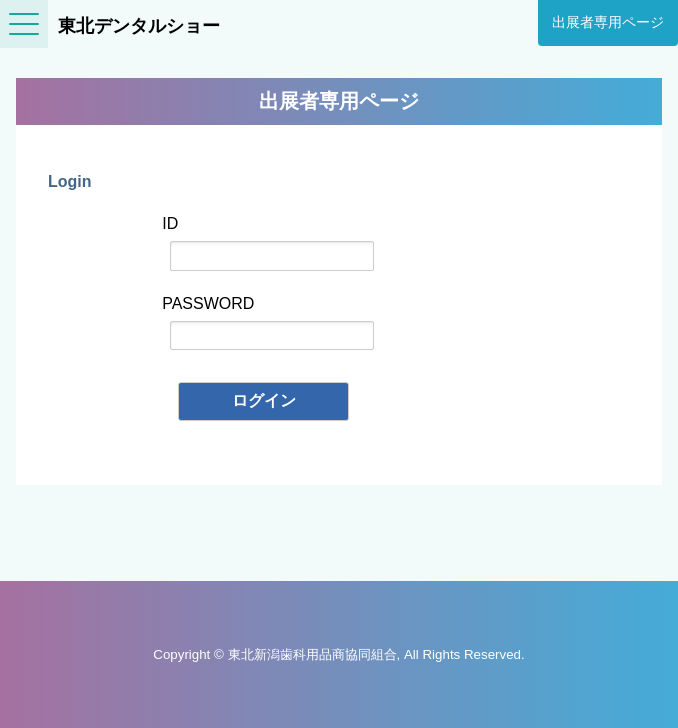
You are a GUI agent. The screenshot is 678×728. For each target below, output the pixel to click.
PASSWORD (268, 323)
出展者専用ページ (608, 22)
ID (268, 243)
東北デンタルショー (139, 26)
